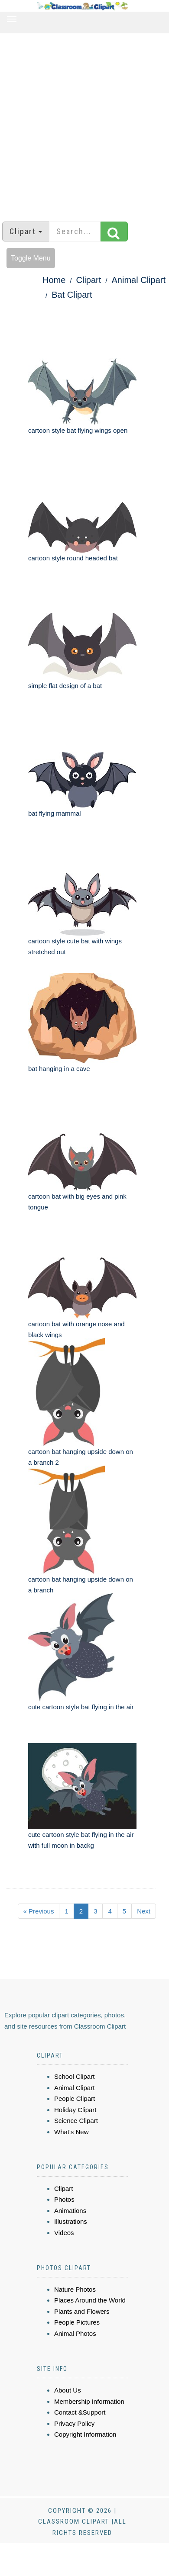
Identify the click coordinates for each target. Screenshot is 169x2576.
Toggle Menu (31, 258)
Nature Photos (75, 2289)
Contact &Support (79, 2412)
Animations (70, 2210)
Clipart (88, 280)
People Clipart (74, 2098)
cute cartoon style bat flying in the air (80, 1707)
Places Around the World (90, 2300)
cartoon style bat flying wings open (77, 430)
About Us (67, 2390)
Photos (64, 2199)
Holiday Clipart (75, 2109)
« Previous (38, 1911)
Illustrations (70, 2221)
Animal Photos (75, 2333)
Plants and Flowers (82, 2311)
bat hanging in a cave (59, 1068)
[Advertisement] (81, 123)
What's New (71, 2131)
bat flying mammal (54, 813)
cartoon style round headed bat (73, 558)
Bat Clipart (72, 294)
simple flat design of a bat (65, 685)
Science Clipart (76, 2120)
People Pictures (77, 2322)
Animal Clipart (139, 280)
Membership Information (89, 2401)
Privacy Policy (74, 2423)
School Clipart (74, 2076)
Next (143, 1911)
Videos (64, 2232)
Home (53, 280)
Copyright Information (85, 2434)
